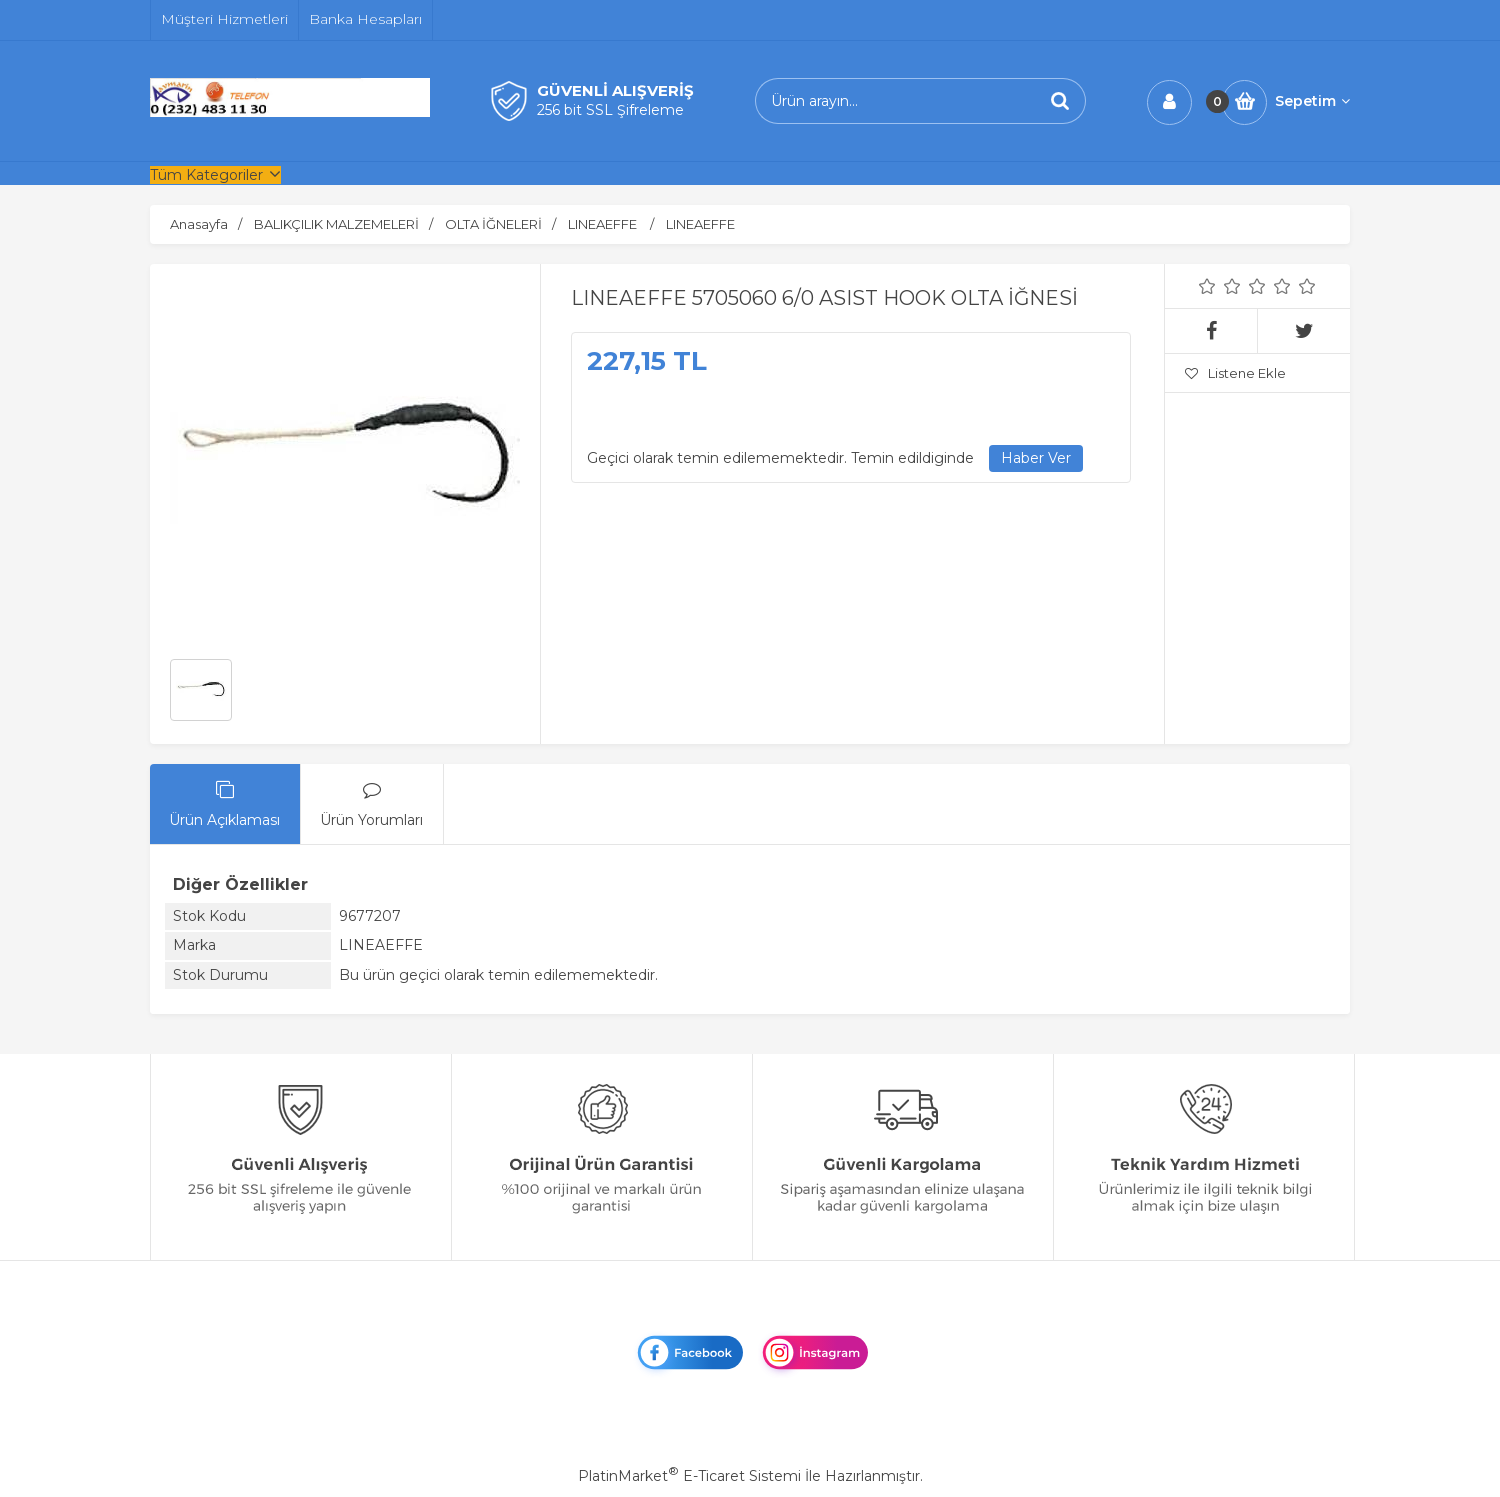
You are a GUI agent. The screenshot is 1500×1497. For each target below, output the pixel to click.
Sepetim (1312, 101)
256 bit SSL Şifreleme (610, 110)
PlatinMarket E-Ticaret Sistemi (689, 1476)
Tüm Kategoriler (206, 175)
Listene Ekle (1235, 373)
